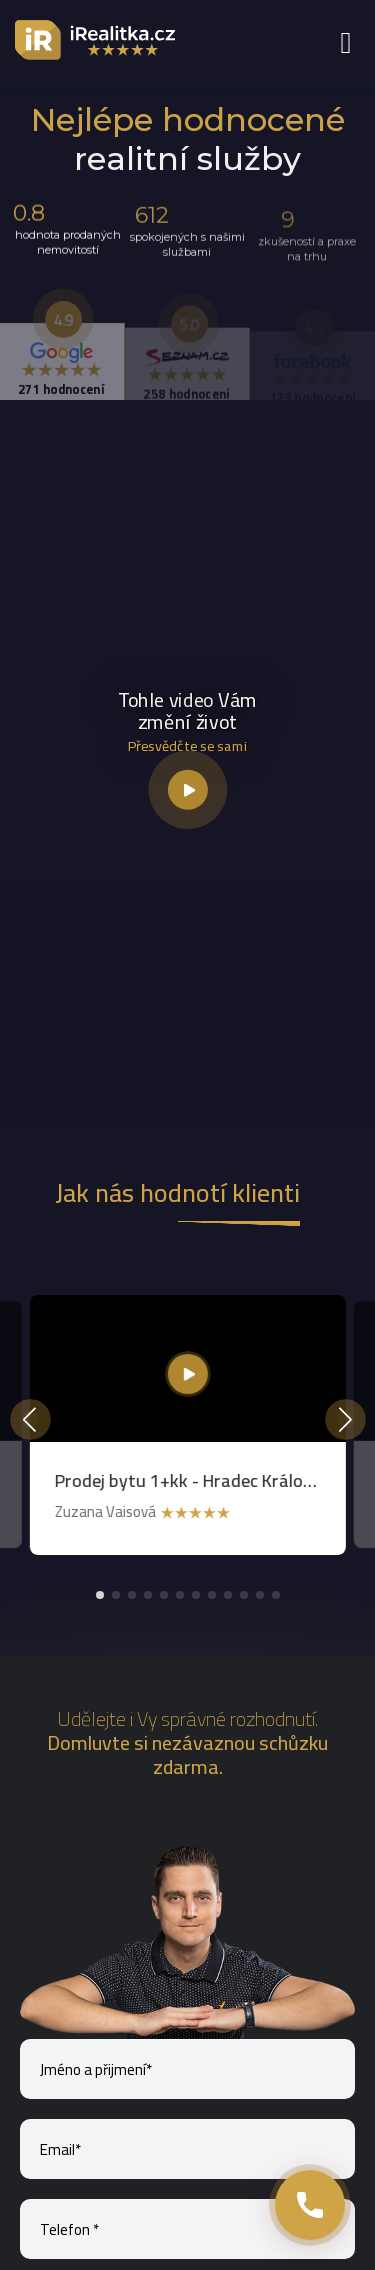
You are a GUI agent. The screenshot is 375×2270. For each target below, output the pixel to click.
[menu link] (345, 42)
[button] (100, 1595)
